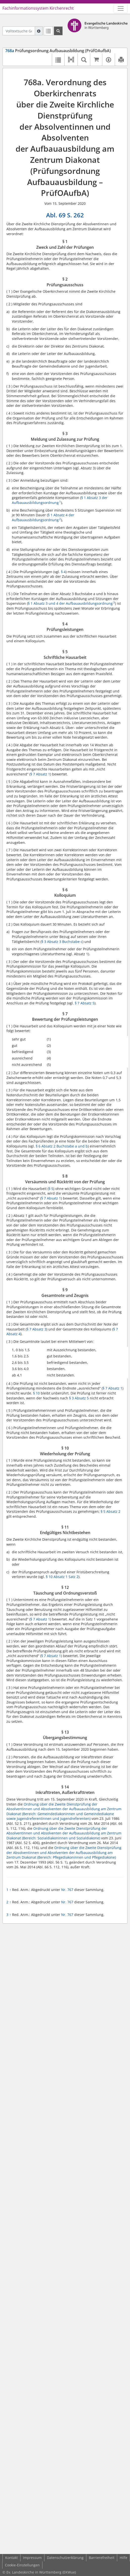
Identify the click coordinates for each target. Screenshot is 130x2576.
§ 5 (51, 1188)
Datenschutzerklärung (65, 2557)
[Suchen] (58, 30)
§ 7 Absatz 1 (40, 774)
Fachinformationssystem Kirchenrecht (38, 8)
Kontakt (11, 2557)
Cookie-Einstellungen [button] (22, 2565)
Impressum (32, 2557)
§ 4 (63, 571)
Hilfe (123, 2557)
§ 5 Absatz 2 (110, 1511)
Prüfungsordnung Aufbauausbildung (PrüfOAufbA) (58, 50)
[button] (70, 59)
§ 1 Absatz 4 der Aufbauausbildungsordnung (43, 517)
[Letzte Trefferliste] (48, 30)
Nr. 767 (67, 1889)
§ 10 (36, 1393)
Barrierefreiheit (101, 2557)
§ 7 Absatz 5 (84, 1003)
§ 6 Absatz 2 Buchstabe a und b (62, 1146)
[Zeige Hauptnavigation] (121, 8)
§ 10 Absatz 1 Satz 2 (62, 1576)
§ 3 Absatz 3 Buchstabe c (61, 941)
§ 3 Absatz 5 (79, 1398)
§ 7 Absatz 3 (36, 1329)
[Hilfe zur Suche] (39, 30)
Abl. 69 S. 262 (65, 215)
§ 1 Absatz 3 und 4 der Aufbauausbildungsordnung (70, 603)
